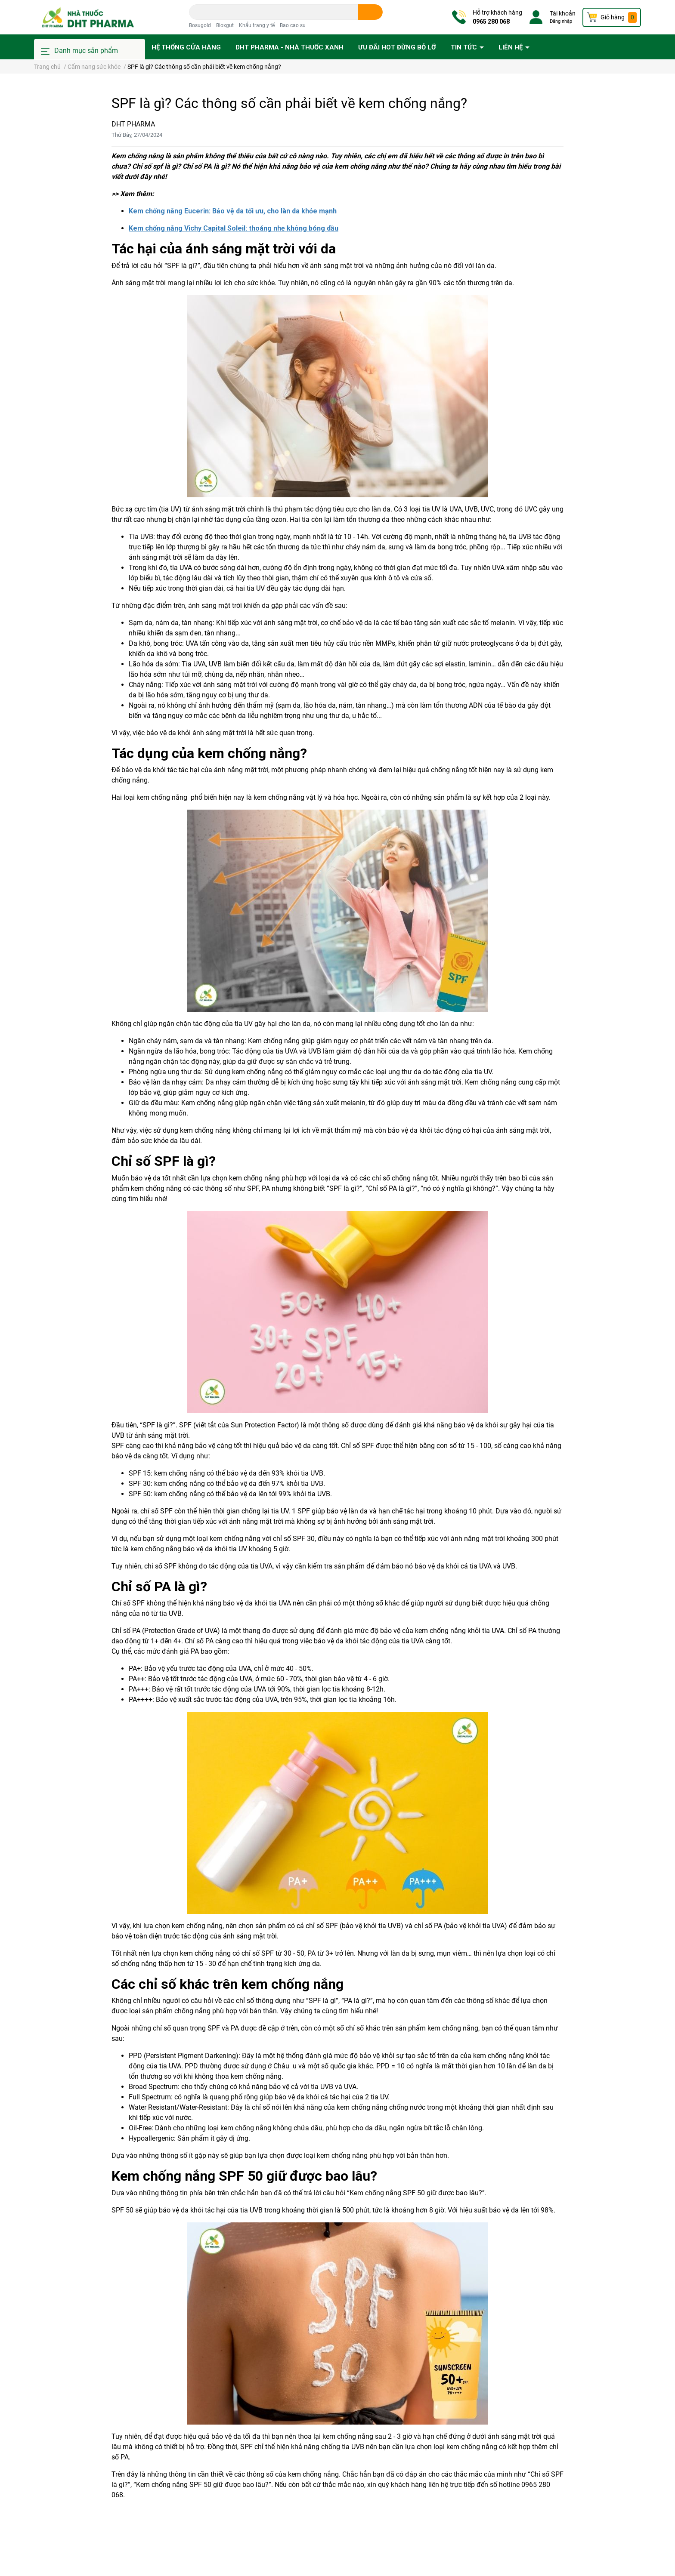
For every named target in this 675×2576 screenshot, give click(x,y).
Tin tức (465, 47)
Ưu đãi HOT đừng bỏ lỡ (397, 47)
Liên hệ (511, 47)
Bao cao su (293, 25)
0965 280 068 (491, 21)
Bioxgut (225, 25)
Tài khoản (563, 13)
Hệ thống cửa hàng (186, 47)
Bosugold (200, 25)
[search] (370, 12)
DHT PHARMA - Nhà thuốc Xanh (289, 47)
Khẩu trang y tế (257, 25)
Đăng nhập (561, 21)
